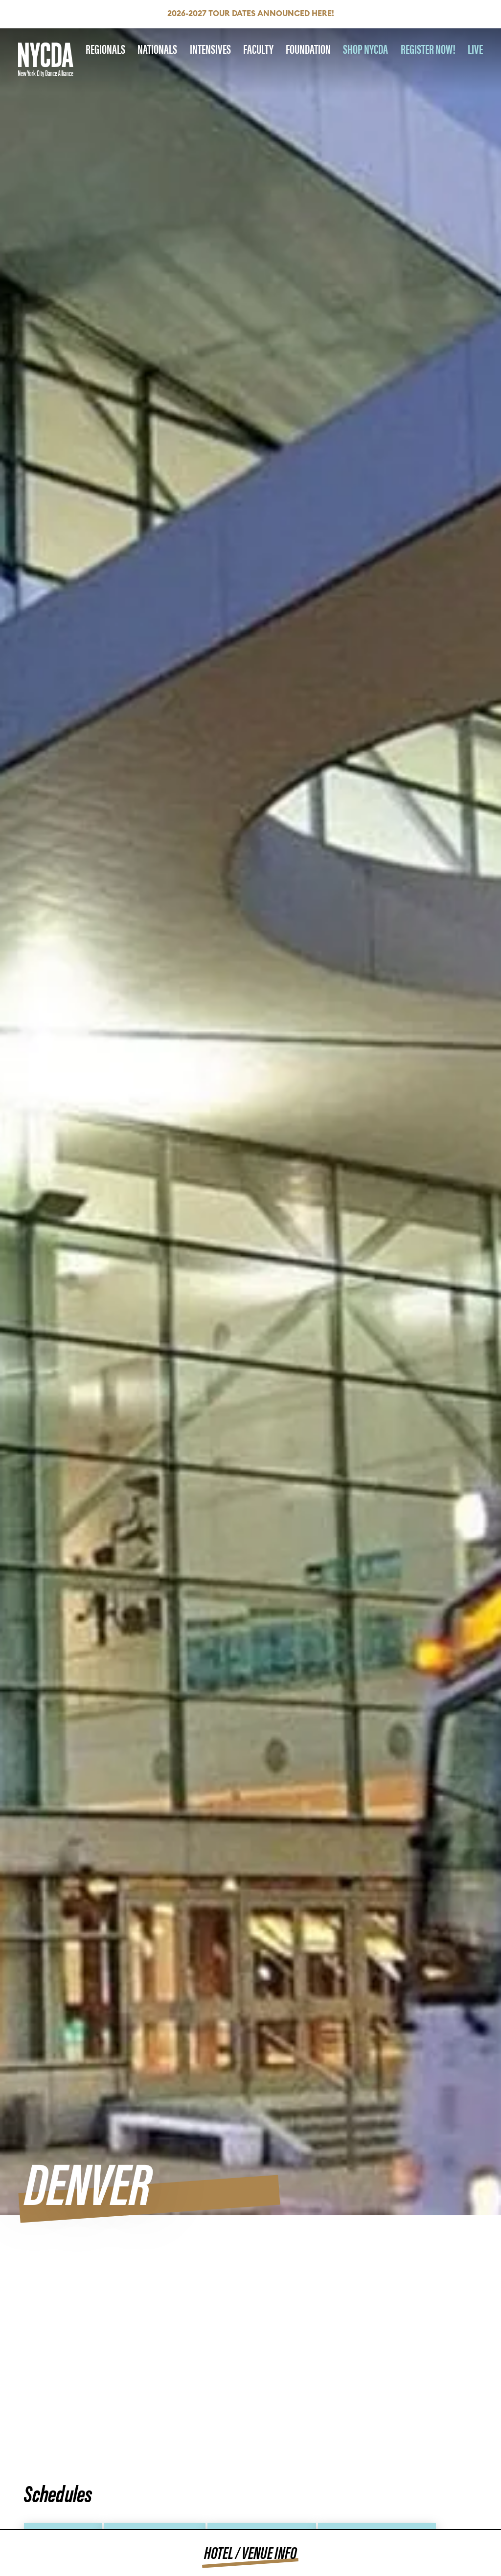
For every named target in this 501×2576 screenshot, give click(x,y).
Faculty (258, 49)
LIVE (475, 49)
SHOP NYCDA (365, 49)
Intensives (210, 49)
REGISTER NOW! (428, 49)
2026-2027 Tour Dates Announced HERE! (250, 14)
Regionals (105, 49)
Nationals (157, 49)
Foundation (308, 49)
